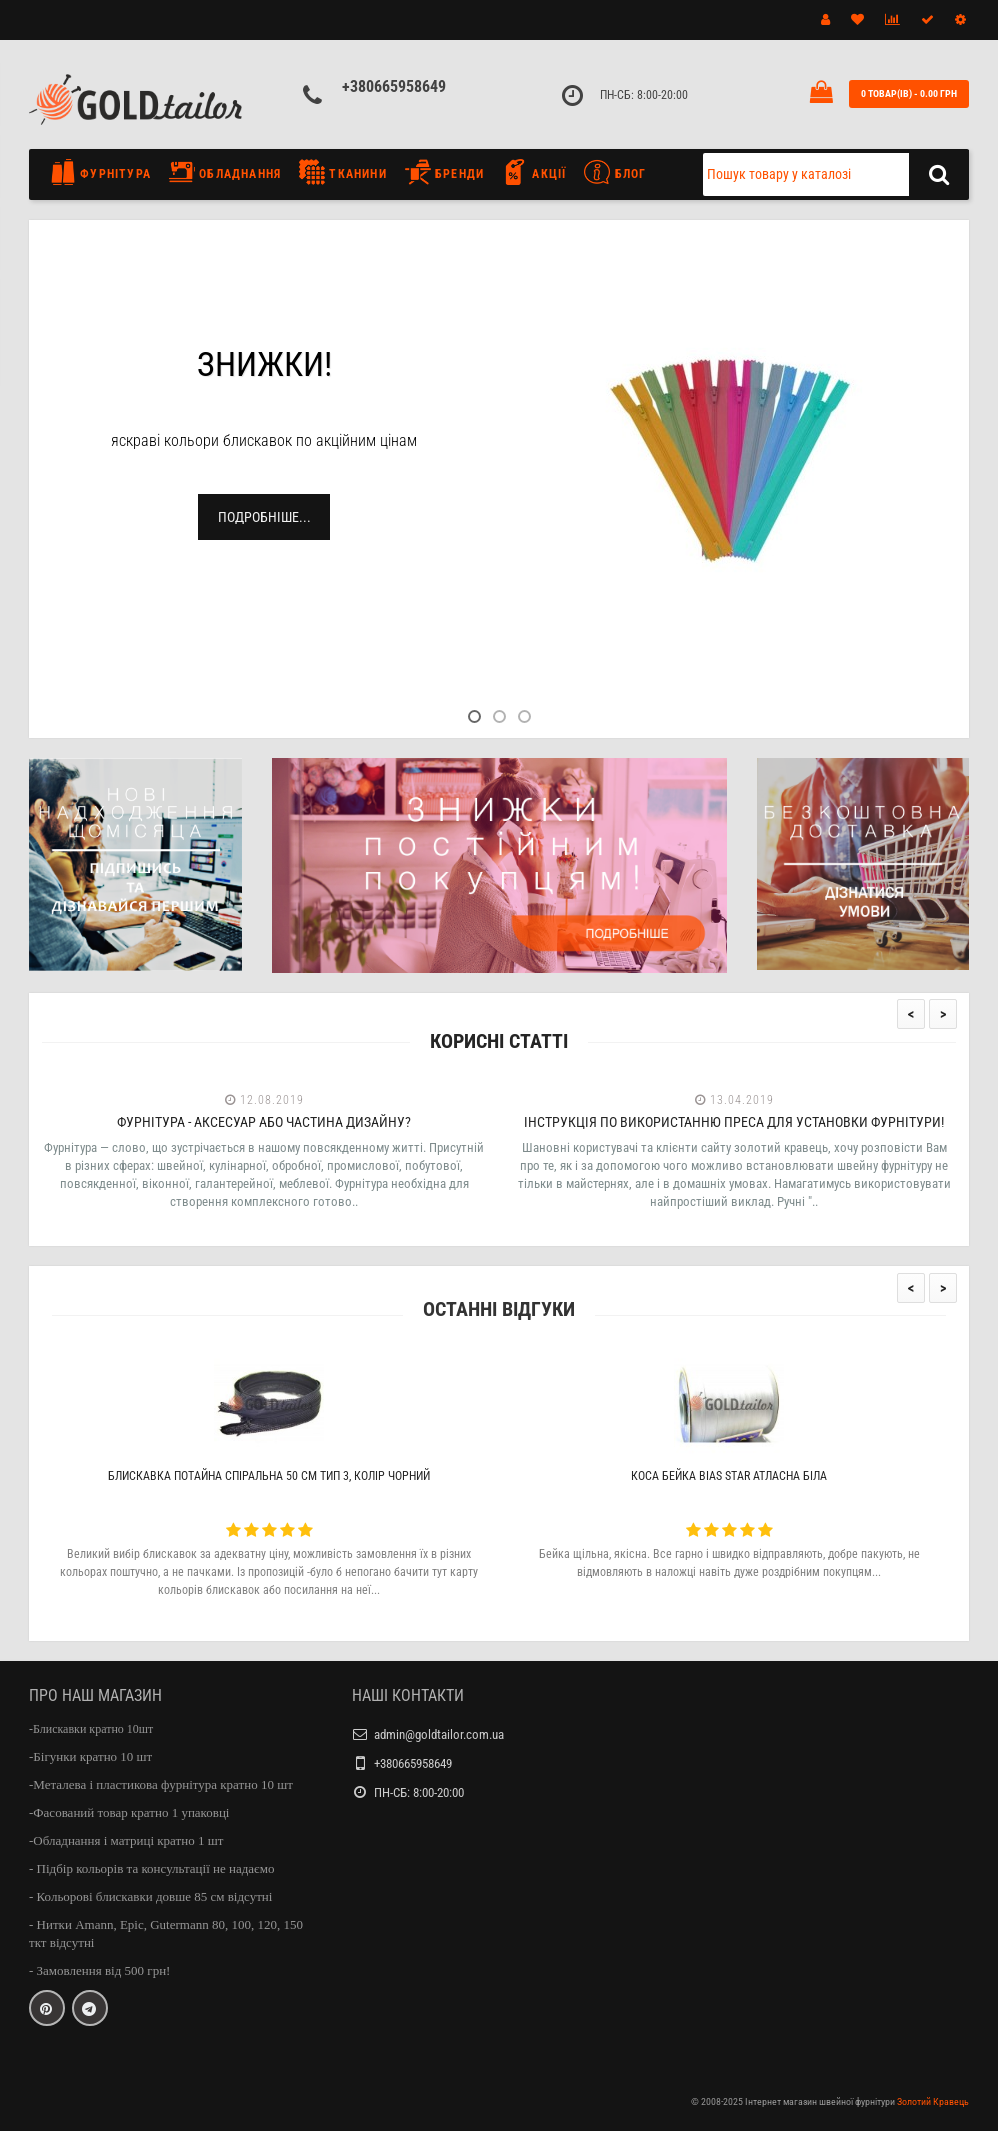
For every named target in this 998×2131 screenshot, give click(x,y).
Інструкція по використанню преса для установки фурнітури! (734, 1122)
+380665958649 (394, 86)
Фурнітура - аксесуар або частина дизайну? (264, 1122)
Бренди (444, 172)
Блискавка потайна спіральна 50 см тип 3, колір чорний (269, 1476)
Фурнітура (105, 172)
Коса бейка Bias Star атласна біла (729, 1476)
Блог (615, 172)
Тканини (343, 172)
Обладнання (225, 172)
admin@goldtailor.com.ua (439, 1734)
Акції (534, 172)
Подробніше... (264, 517)
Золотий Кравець (933, 2101)
